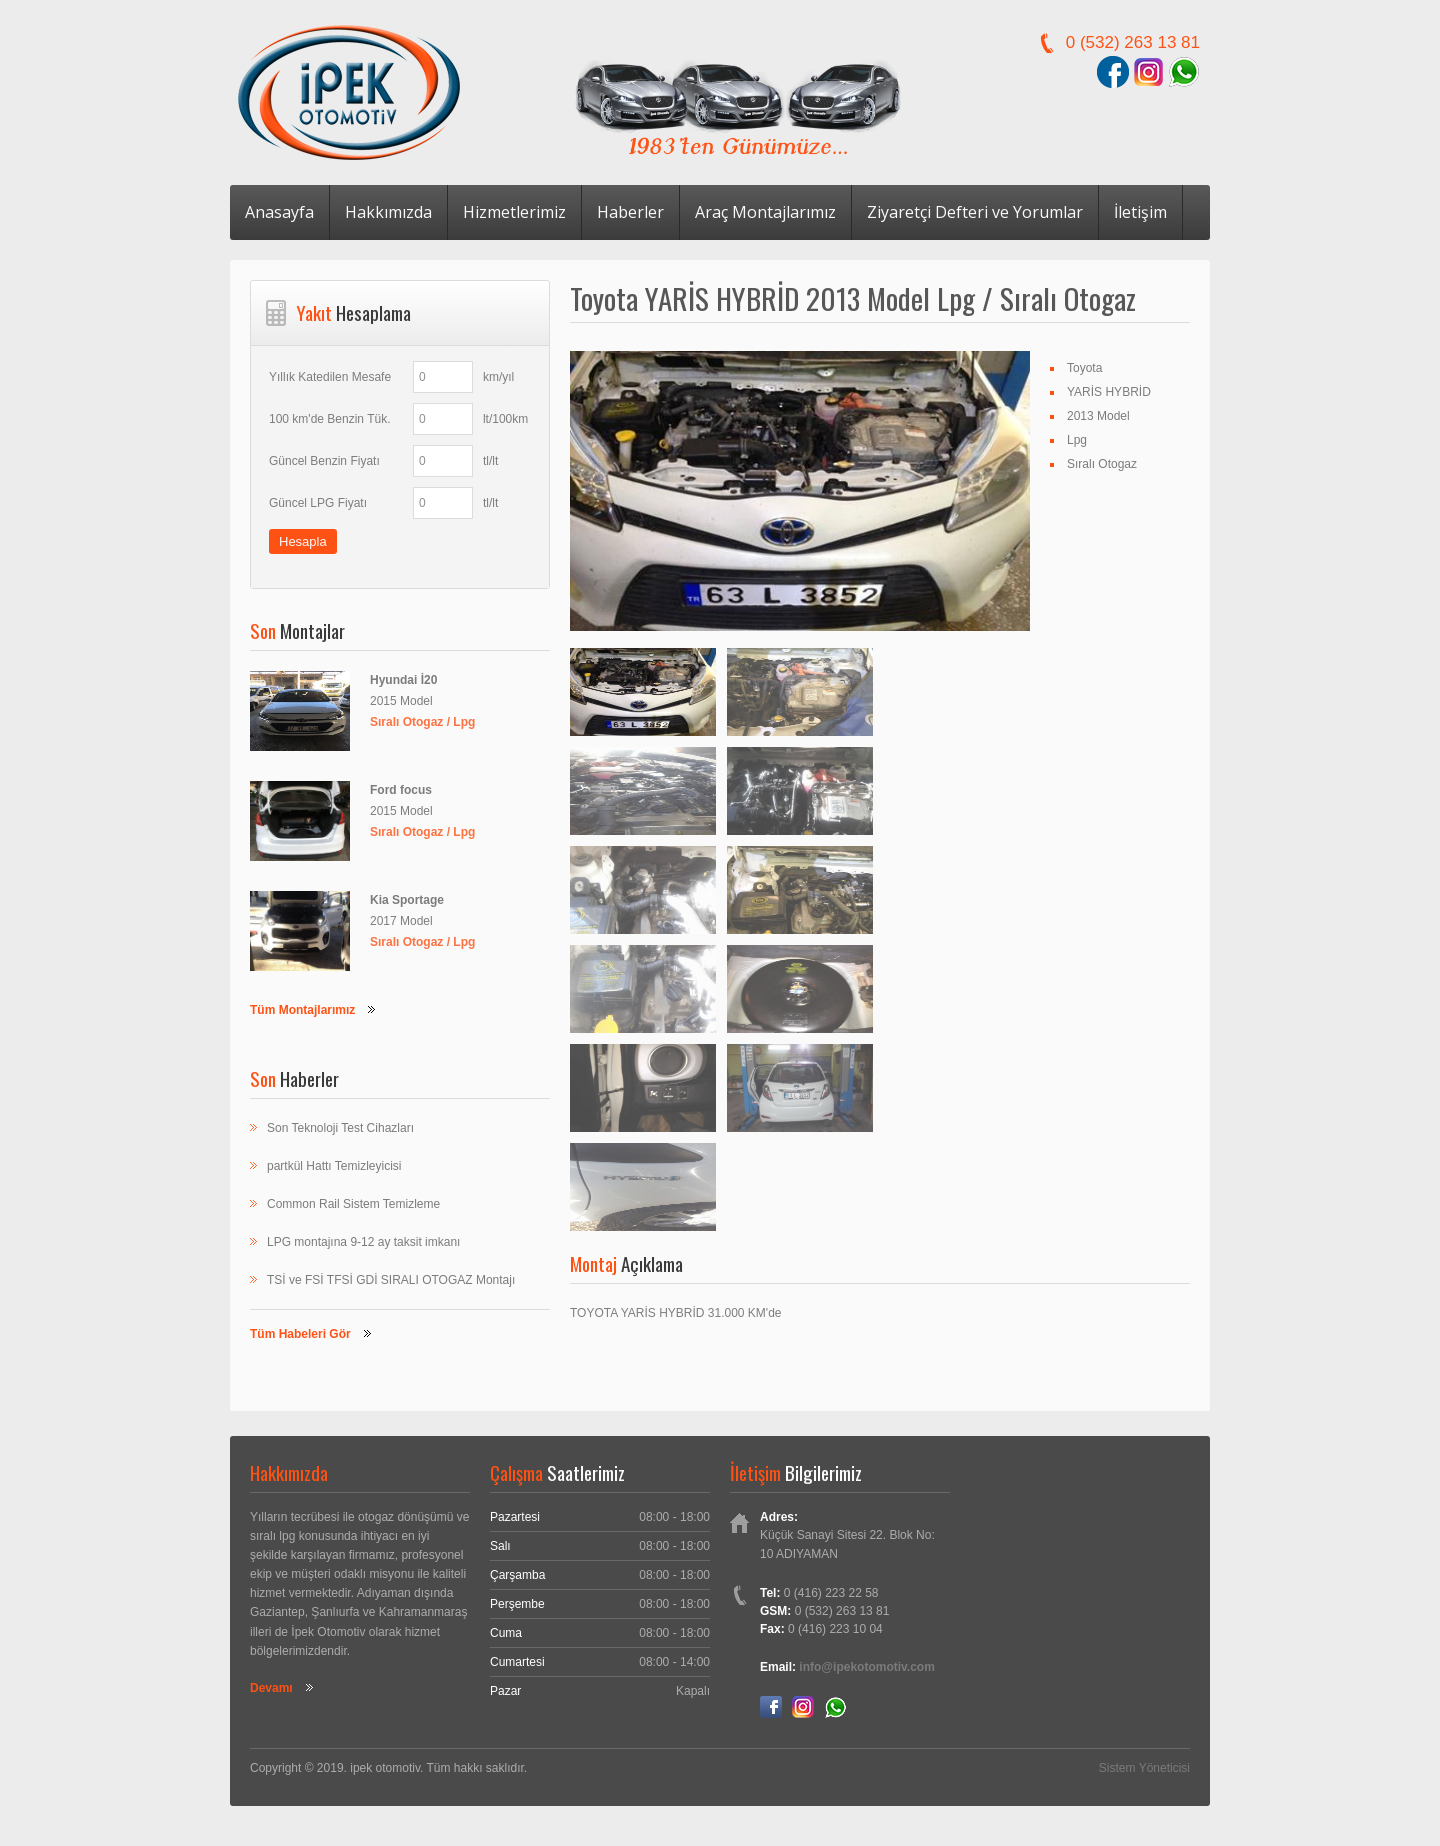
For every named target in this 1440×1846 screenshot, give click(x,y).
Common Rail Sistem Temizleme (353, 1204)
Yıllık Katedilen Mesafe (330, 377)
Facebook (771, 1707)
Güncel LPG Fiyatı (318, 503)
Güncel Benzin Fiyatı (324, 461)
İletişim (1140, 212)
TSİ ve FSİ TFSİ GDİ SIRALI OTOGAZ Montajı (391, 1280)
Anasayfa (279, 212)
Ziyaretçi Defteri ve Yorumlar (975, 212)
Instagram (803, 1707)
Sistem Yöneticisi (1144, 1768)
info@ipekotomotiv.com (866, 1667)
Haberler (630, 212)
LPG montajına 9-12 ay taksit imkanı (363, 1242)
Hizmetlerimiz (514, 212)
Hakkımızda (388, 212)
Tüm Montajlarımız (302, 1010)
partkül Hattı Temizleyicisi (334, 1166)
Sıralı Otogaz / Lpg (422, 722)
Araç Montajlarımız (765, 212)
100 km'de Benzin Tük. (329, 419)
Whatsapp (835, 1707)
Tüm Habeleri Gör (300, 1334)
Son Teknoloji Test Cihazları (340, 1128)
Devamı (271, 1688)
